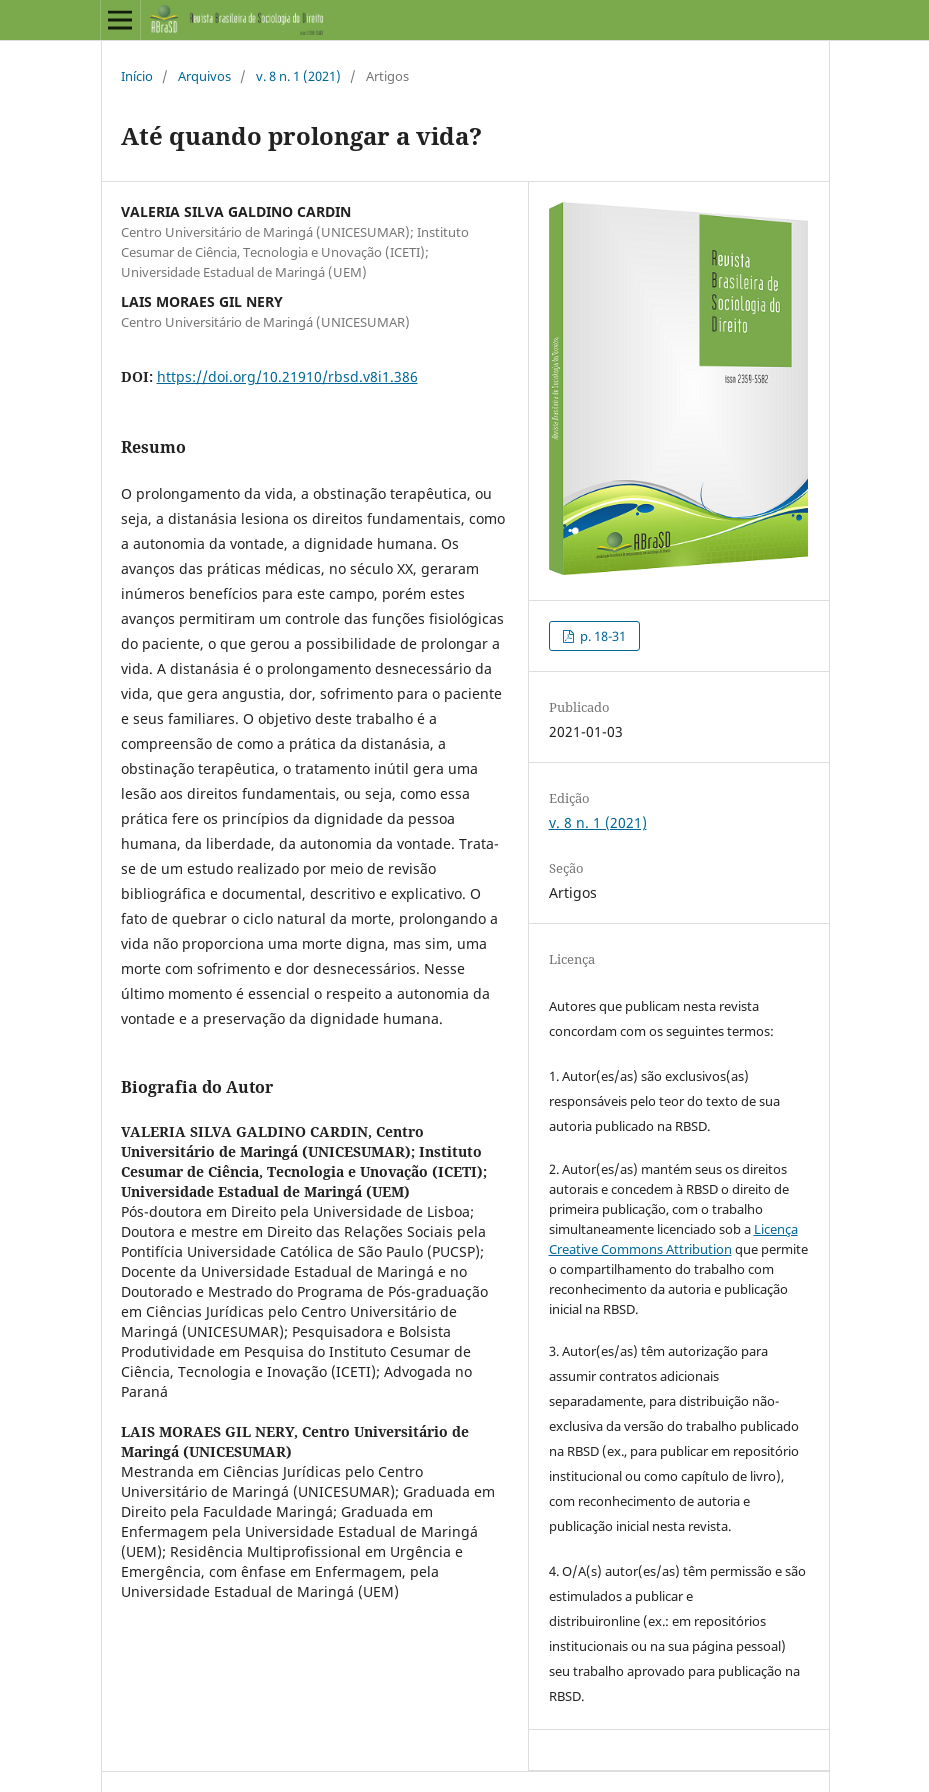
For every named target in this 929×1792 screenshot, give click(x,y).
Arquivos (204, 76)
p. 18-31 (601, 636)
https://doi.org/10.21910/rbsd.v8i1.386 (287, 376)
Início (137, 76)
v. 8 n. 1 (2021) (298, 76)
